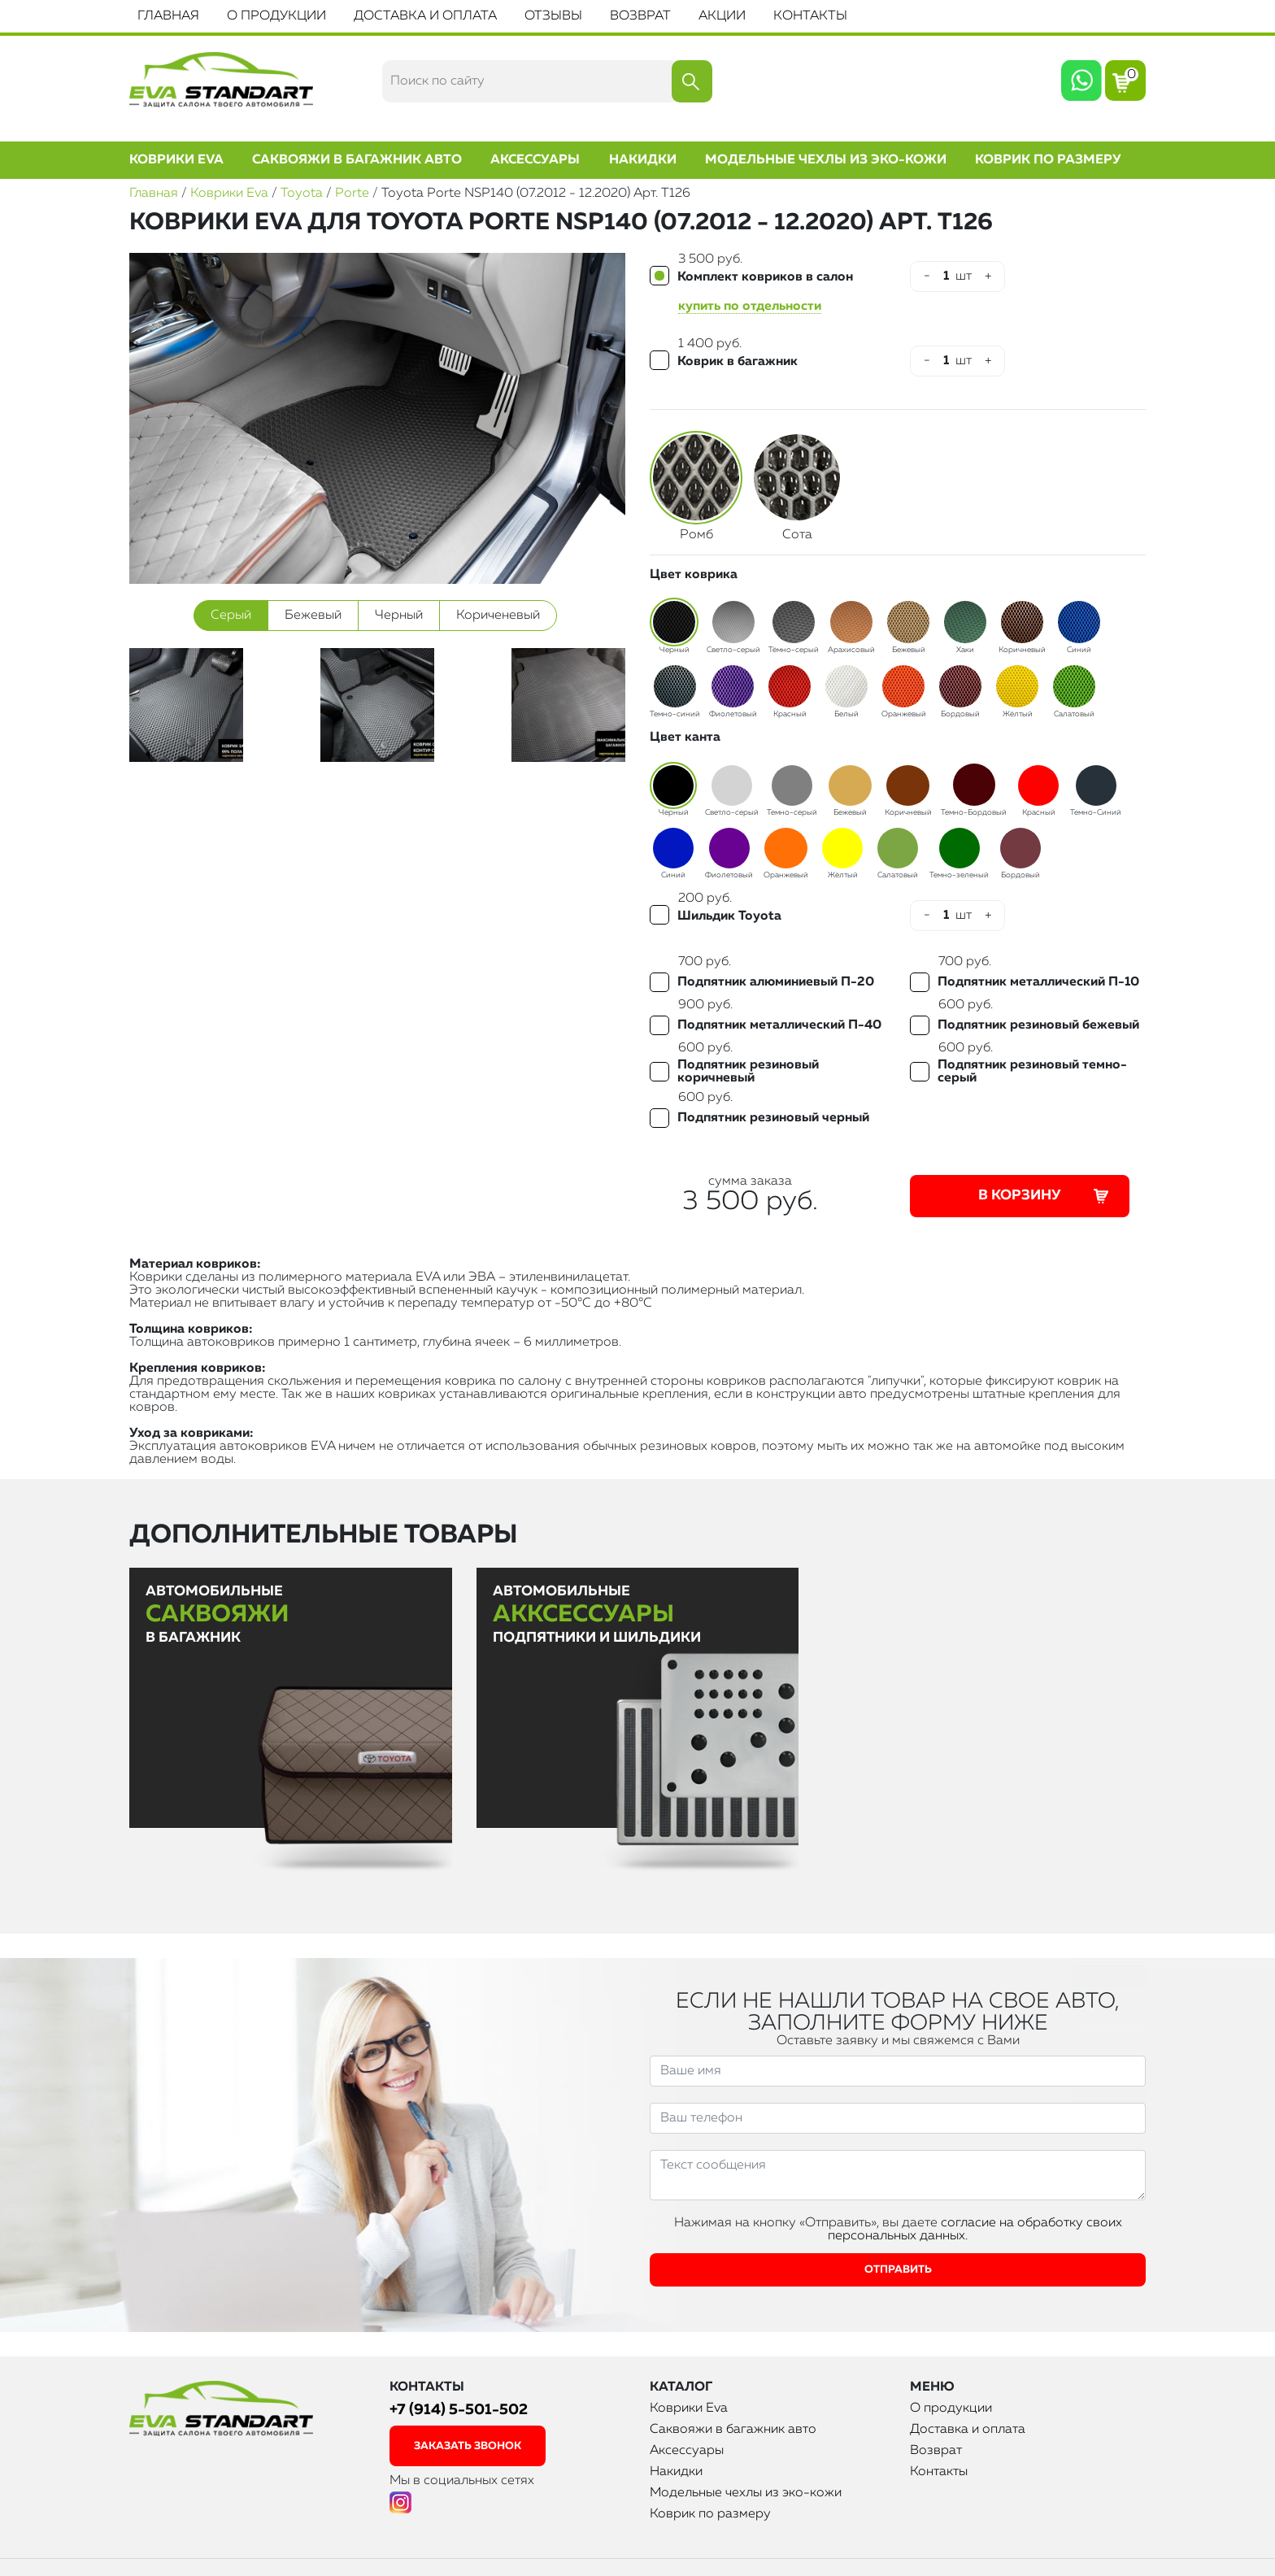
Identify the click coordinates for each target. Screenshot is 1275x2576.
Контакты (810, 16)
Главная (168, 16)
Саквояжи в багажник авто (357, 160)
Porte (352, 193)
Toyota (302, 193)
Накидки (643, 160)
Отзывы (553, 16)
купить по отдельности (749, 306)
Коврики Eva (176, 160)
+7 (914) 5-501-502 (458, 2409)
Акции (722, 16)
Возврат (640, 16)
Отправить (898, 2270)
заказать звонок (467, 2446)
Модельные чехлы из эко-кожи (825, 160)
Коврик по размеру (1048, 160)
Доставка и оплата (425, 16)
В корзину (1045, 1196)
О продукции (276, 16)
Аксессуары (535, 160)
